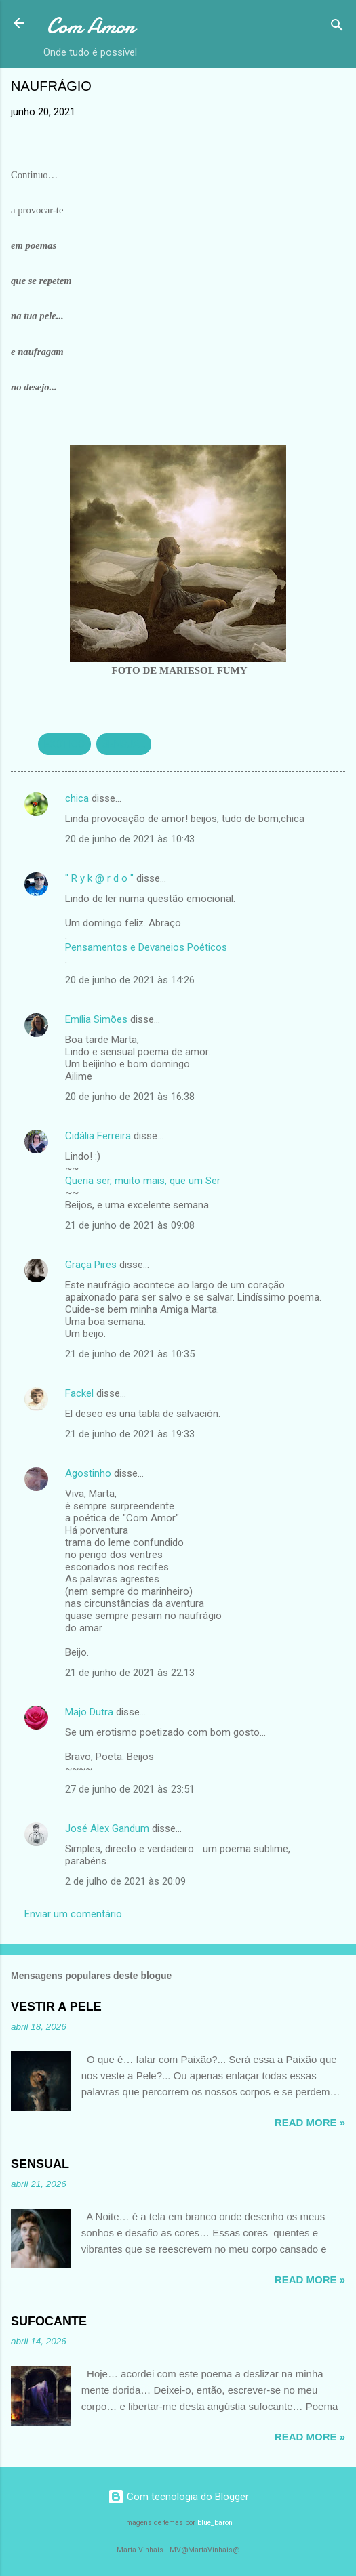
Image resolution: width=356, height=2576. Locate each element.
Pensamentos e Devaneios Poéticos (146, 947)
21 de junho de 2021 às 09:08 (130, 1225)
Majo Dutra (89, 1712)
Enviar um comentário (73, 1914)
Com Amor (90, 26)
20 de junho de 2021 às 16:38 (130, 1096)
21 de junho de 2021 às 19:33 (130, 1434)
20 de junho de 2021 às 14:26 (130, 980)
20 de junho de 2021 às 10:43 (130, 839)
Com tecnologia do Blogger (178, 2497)
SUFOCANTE (49, 2321)
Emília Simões (96, 1019)
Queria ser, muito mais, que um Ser (142, 1180)
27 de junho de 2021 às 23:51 (130, 1789)
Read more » (310, 2122)
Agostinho (88, 1473)
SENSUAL (123, 744)
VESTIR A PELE (56, 2006)
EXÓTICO (64, 744)
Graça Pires (91, 1265)
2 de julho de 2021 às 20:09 (125, 1881)
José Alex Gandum (107, 1828)
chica (77, 798)
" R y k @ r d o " (99, 878)
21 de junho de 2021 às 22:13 (130, 1673)
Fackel (79, 1393)
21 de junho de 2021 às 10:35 (130, 1354)
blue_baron (215, 2522)
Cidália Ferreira (98, 1136)
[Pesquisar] (337, 27)
